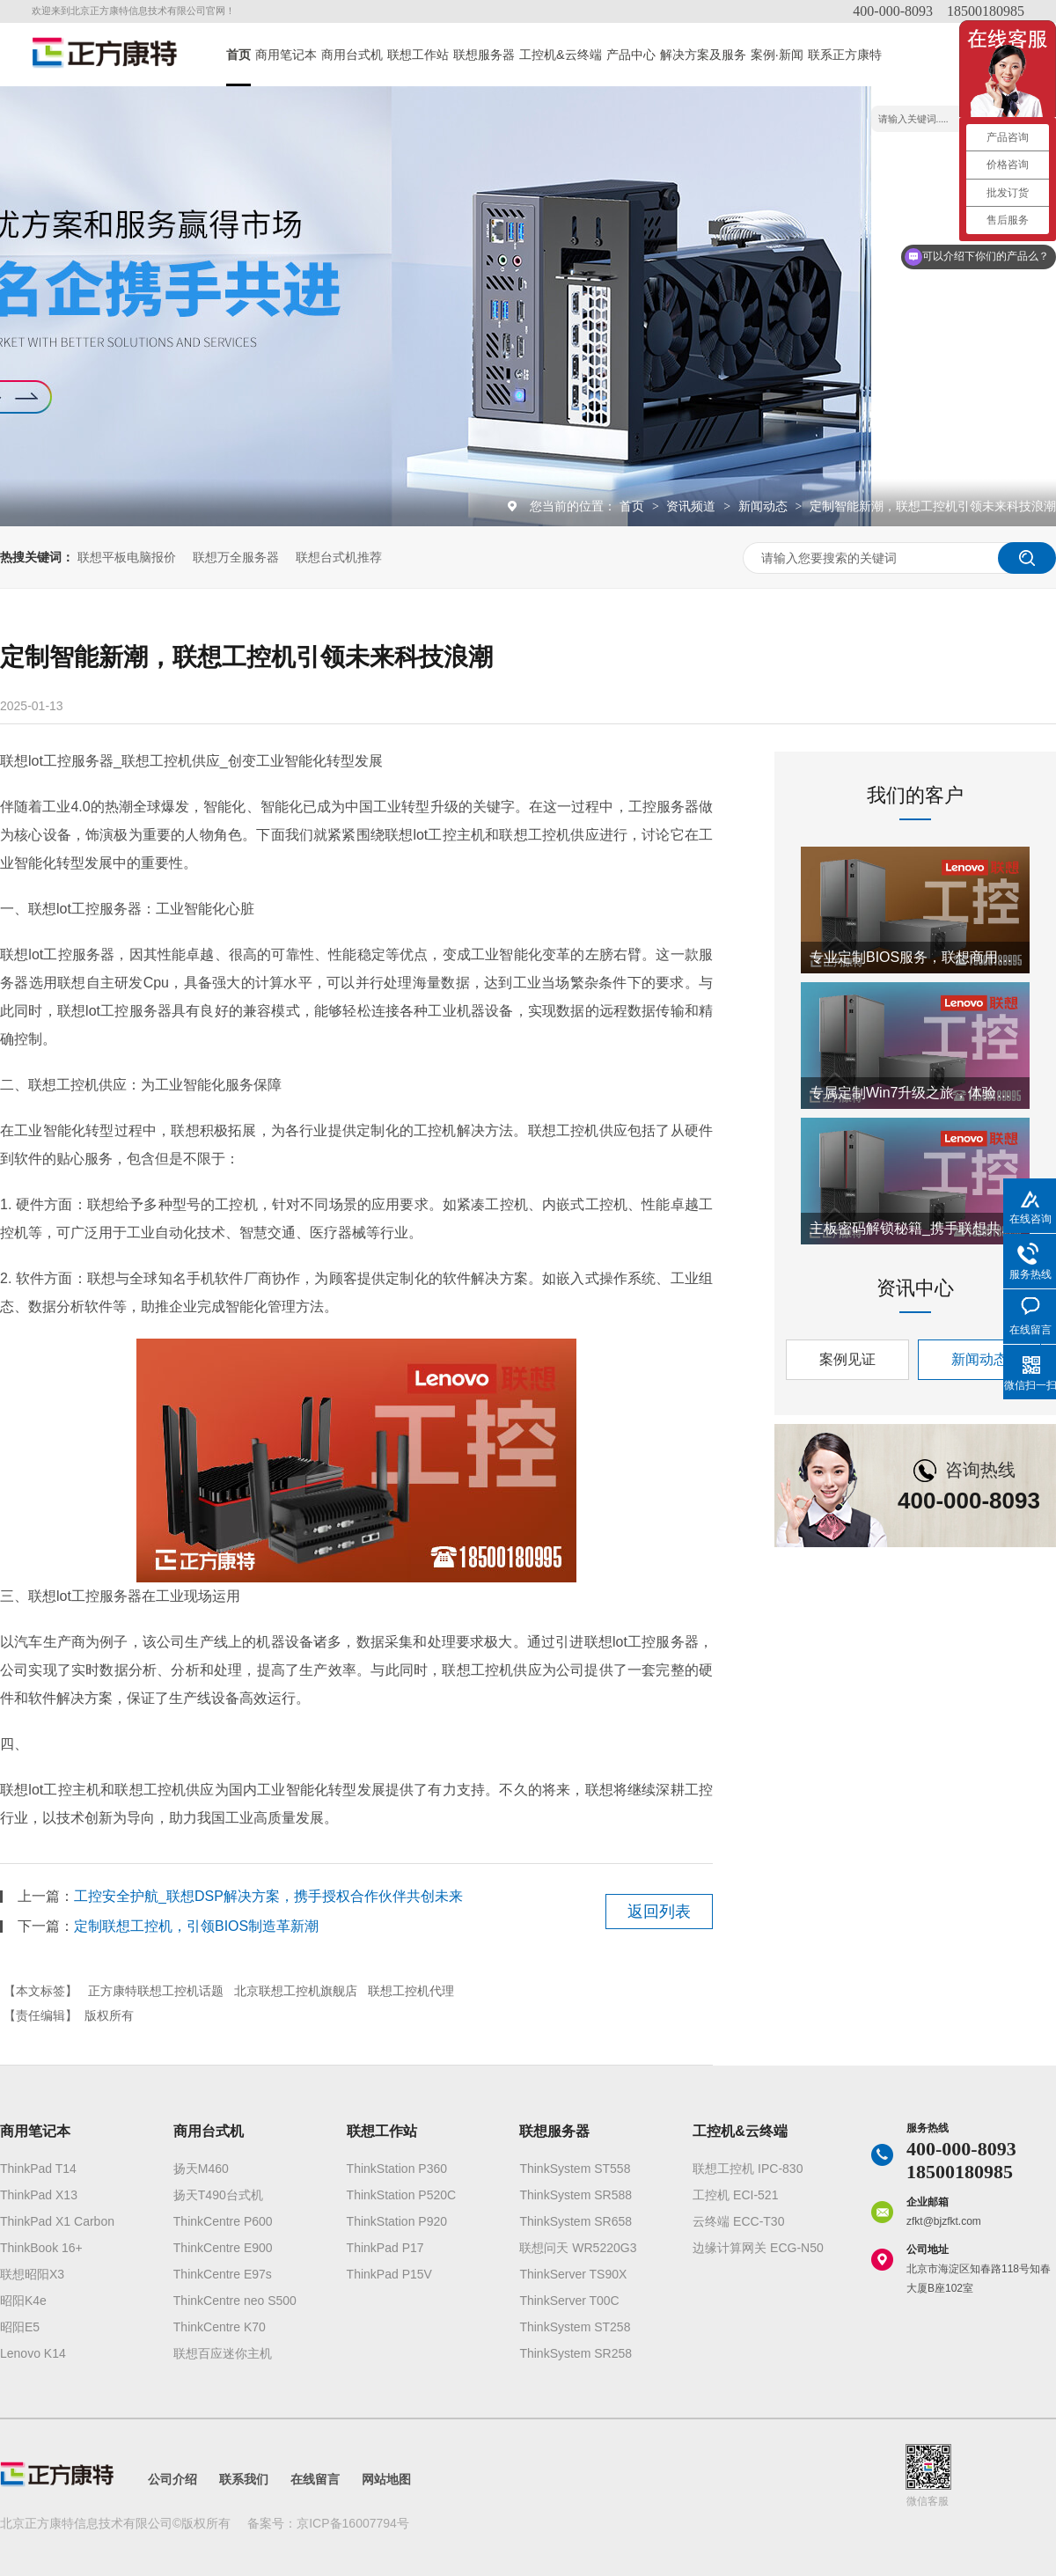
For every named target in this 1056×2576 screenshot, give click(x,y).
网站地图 (386, 2479)
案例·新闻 (777, 55)
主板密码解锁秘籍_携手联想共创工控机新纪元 (915, 1228)
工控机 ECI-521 (735, 2195)
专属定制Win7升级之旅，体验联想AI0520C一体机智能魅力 (915, 1092)
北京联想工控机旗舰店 (295, 1991)
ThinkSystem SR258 (575, 2353)
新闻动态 (764, 506)
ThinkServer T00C (569, 2300)
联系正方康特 (845, 55)
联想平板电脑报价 (126, 557)
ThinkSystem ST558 (574, 2168)
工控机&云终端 (560, 55)
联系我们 (243, 2479)
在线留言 (315, 2479)
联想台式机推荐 (339, 557)
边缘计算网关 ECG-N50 (758, 2248)
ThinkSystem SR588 (575, 2195)
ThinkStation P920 (397, 2221)
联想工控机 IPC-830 (748, 2168)
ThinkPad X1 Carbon (57, 2221)
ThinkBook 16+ (41, 2248)
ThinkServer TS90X (573, 2274)
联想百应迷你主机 (222, 2353)
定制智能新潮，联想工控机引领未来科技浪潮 (933, 506)
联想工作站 (418, 55)
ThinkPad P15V (389, 2274)
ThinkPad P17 (385, 2248)
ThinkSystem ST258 (574, 2327)
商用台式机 (352, 55)
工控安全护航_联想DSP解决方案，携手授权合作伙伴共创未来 (268, 1896)
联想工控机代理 (411, 1991)
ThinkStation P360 (397, 2168)
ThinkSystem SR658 (575, 2221)
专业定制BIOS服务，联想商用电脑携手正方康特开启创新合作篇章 (915, 957)
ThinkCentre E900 (223, 2248)
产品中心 (631, 55)
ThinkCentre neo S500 (235, 2300)
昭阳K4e (23, 2300)
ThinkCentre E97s (222, 2274)
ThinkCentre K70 (219, 2327)
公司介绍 (172, 2479)
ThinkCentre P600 (223, 2221)
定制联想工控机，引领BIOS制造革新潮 (196, 1926)
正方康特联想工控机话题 (156, 1991)
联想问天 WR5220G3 (577, 2248)
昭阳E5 (20, 2327)
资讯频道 (692, 506)
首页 (238, 55)
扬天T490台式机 (218, 2195)
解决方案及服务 (703, 55)
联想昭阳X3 (32, 2274)
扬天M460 (201, 2168)
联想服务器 (484, 55)
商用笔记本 (286, 55)
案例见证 (847, 1359)
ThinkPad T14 (38, 2168)
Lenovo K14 (33, 2353)
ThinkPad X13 (38, 2195)
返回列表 (659, 1911)
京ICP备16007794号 (353, 2523)
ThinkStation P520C (402, 2195)
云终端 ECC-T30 (738, 2221)
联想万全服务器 (236, 557)
